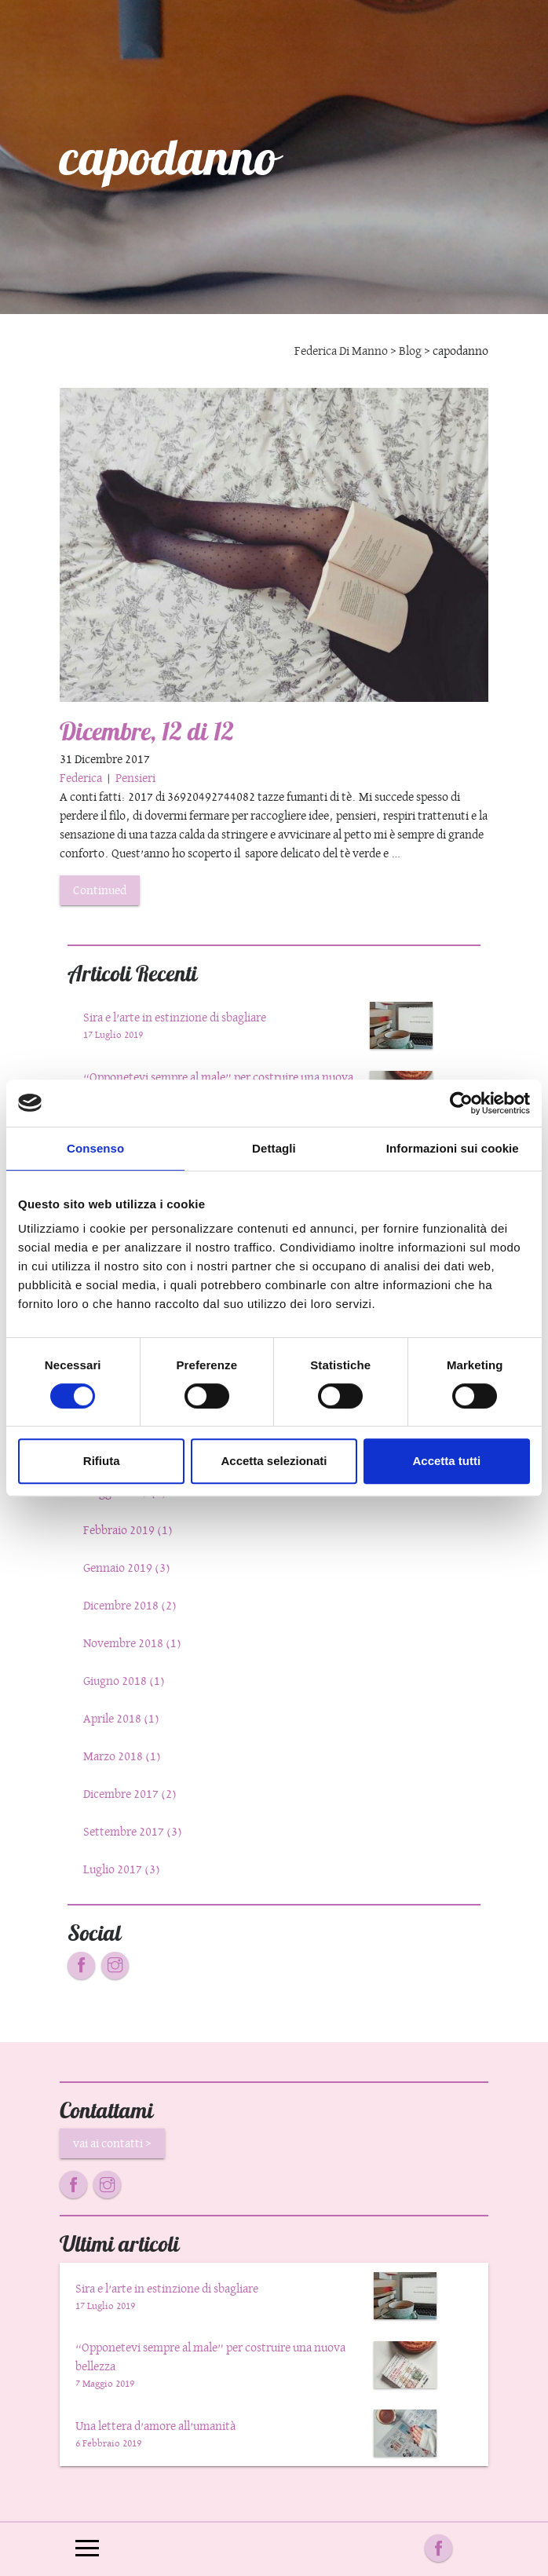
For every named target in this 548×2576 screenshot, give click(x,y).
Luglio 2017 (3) (121, 1869)
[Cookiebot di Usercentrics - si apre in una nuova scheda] (461, 1103)
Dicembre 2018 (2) (130, 1605)
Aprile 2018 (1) (121, 1718)
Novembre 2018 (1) (132, 1643)
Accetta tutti (446, 1460)
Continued (99, 890)
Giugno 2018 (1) (124, 1681)
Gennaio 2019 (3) (126, 1567)
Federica (82, 778)
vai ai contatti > (112, 2143)
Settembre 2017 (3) (132, 1831)
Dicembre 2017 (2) (130, 1794)
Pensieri (135, 778)
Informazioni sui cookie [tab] (452, 1148)
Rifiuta (101, 1460)
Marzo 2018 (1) (122, 1756)
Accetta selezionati (274, 1460)
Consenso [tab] (95, 1148)
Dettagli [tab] (274, 1148)
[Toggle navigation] (87, 2549)
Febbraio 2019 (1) (128, 1530)
